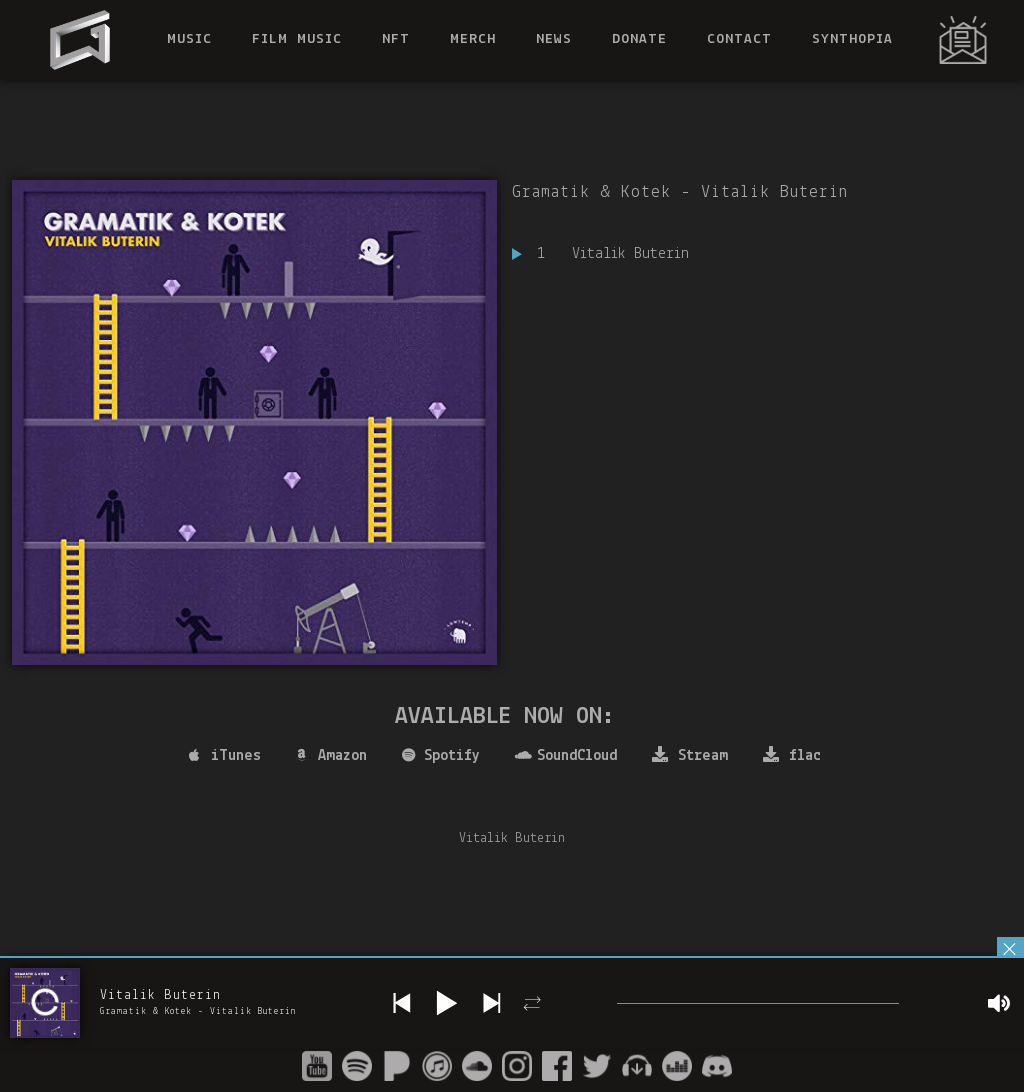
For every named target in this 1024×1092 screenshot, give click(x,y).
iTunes (225, 756)
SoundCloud (566, 756)
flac (792, 755)
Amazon (331, 756)
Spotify (441, 756)
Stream (690, 755)
